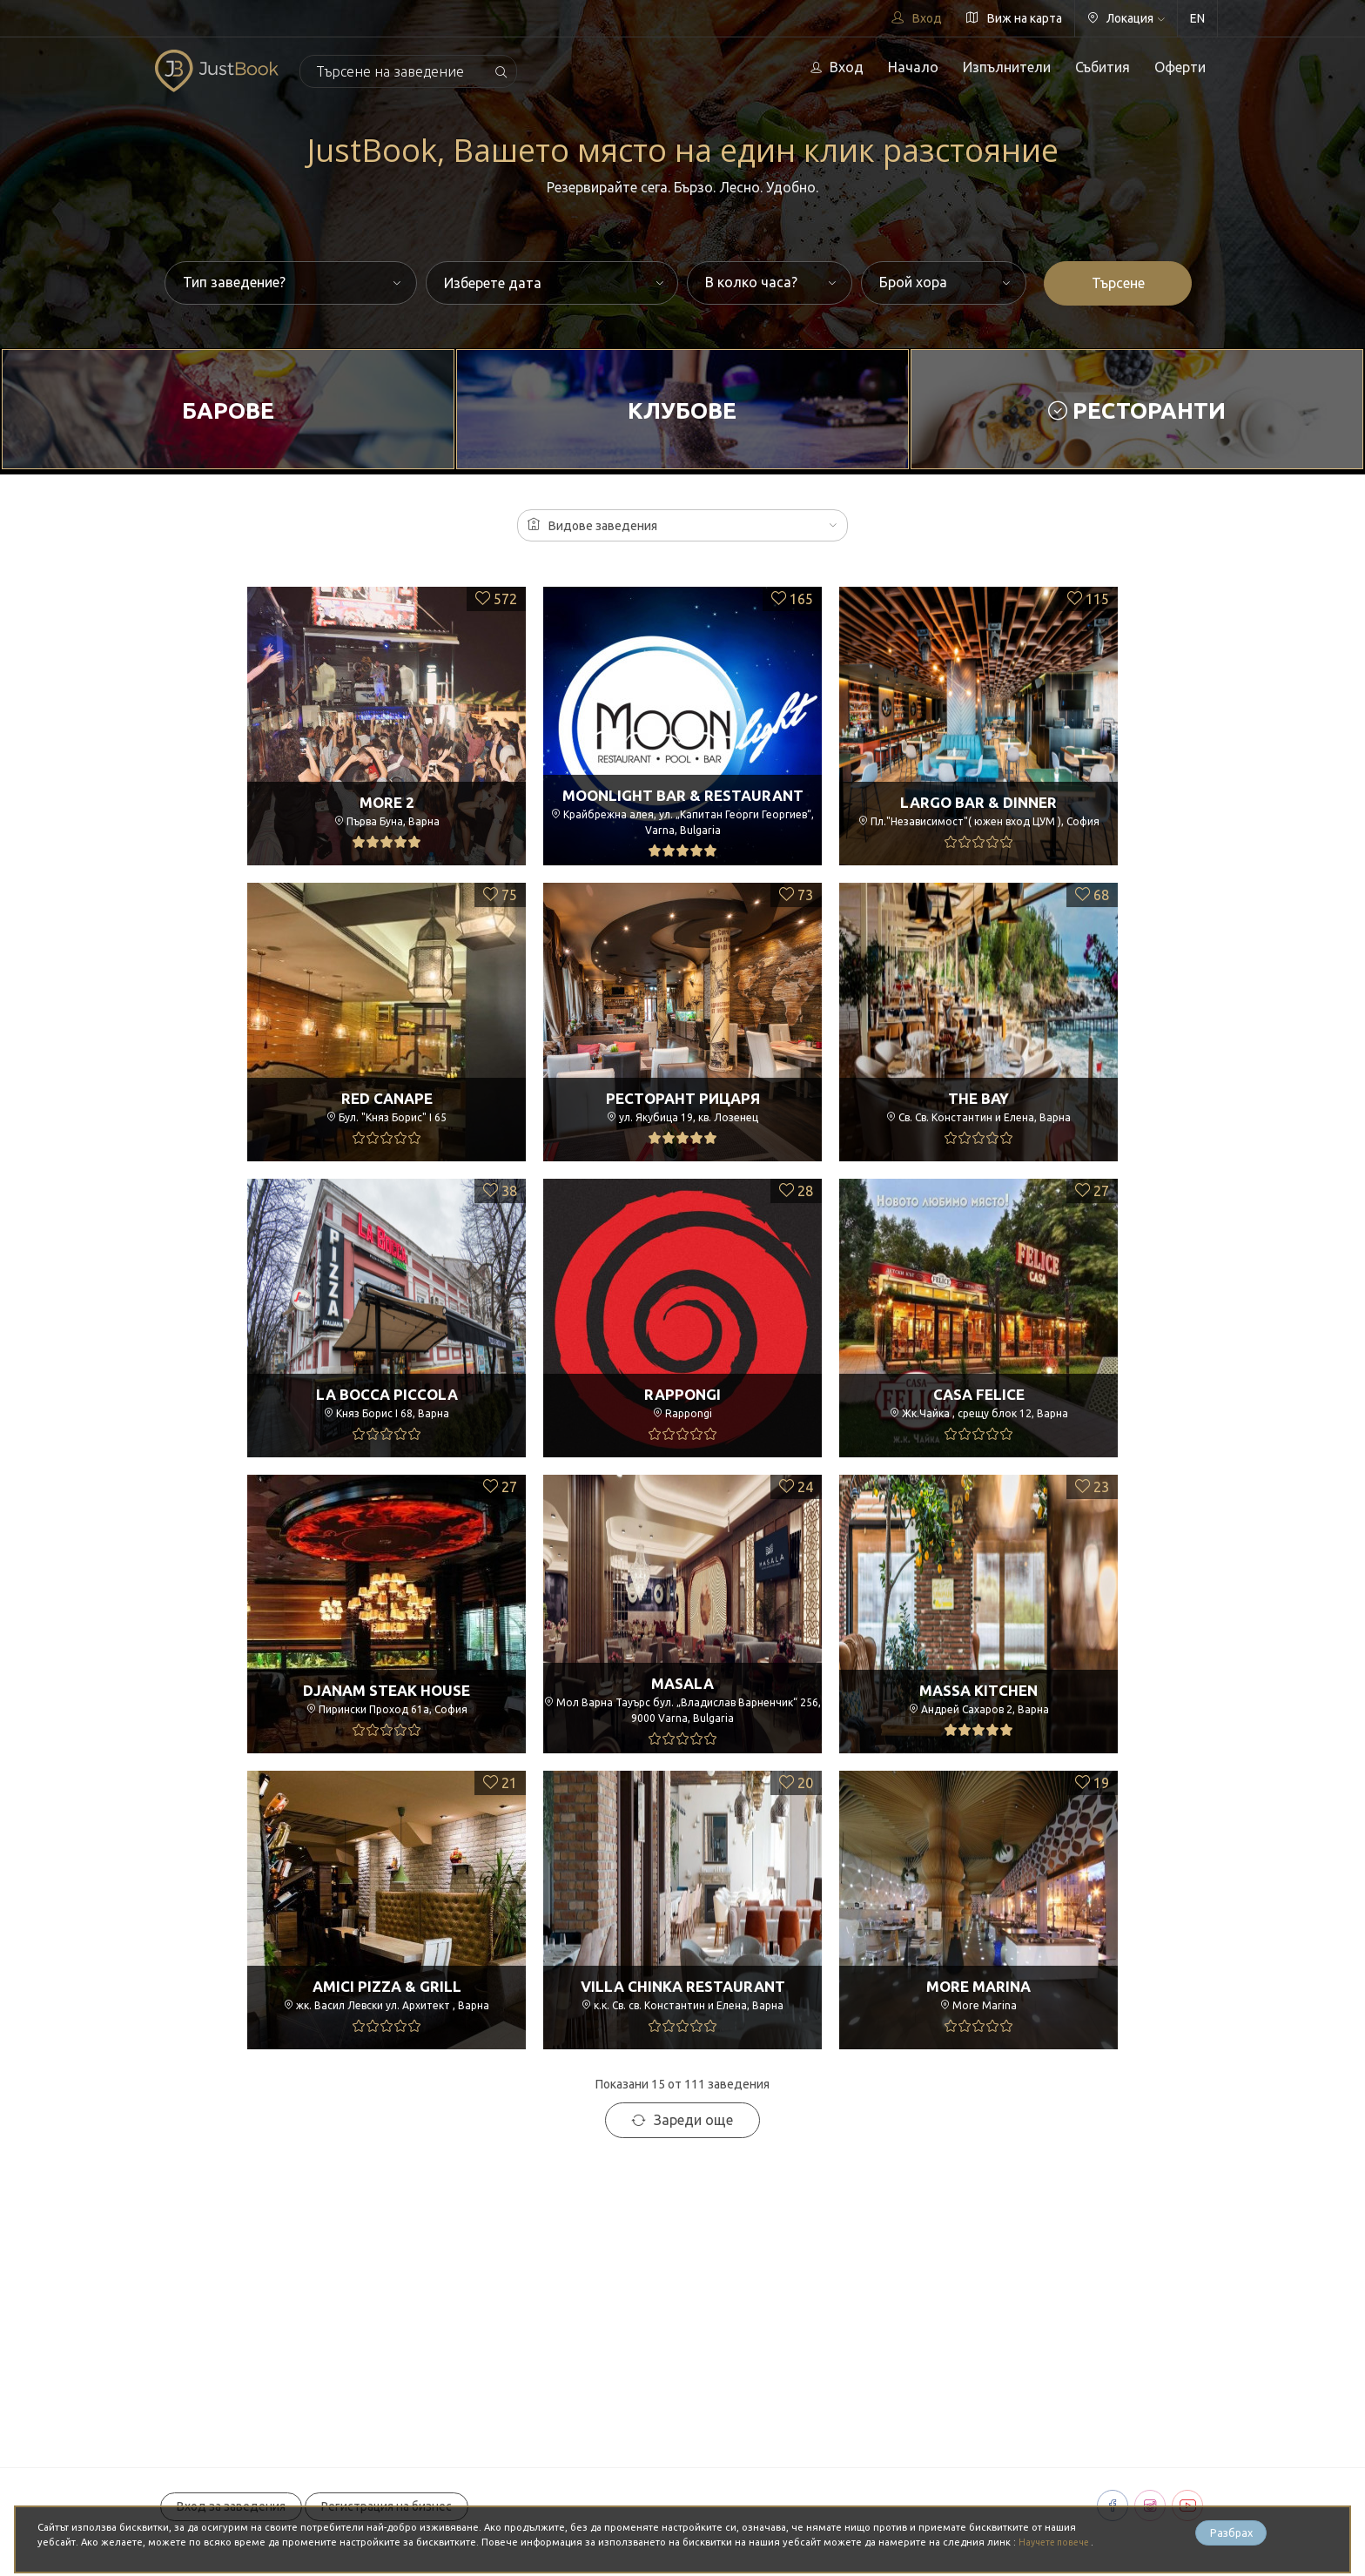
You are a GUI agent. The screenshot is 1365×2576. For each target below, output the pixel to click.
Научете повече (1059, 2542)
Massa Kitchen (979, 1689)
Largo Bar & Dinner (979, 801)
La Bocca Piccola (386, 1393)
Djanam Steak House (386, 1689)
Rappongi (682, 1393)
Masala (682, 1678)
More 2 (387, 801)
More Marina (979, 1985)
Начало (913, 67)
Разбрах (1231, 2534)
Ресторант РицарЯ (682, 1097)
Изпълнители (1007, 67)
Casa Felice (978, 1393)
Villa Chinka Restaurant (682, 1985)
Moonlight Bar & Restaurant (682, 790)
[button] (682, 525)
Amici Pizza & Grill (386, 1985)
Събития (1102, 67)
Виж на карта (1014, 18)
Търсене (1118, 283)
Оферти (1180, 67)
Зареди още (682, 2120)
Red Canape (386, 1097)
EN (1197, 18)
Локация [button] (1126, 18)
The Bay (978, 1097)
